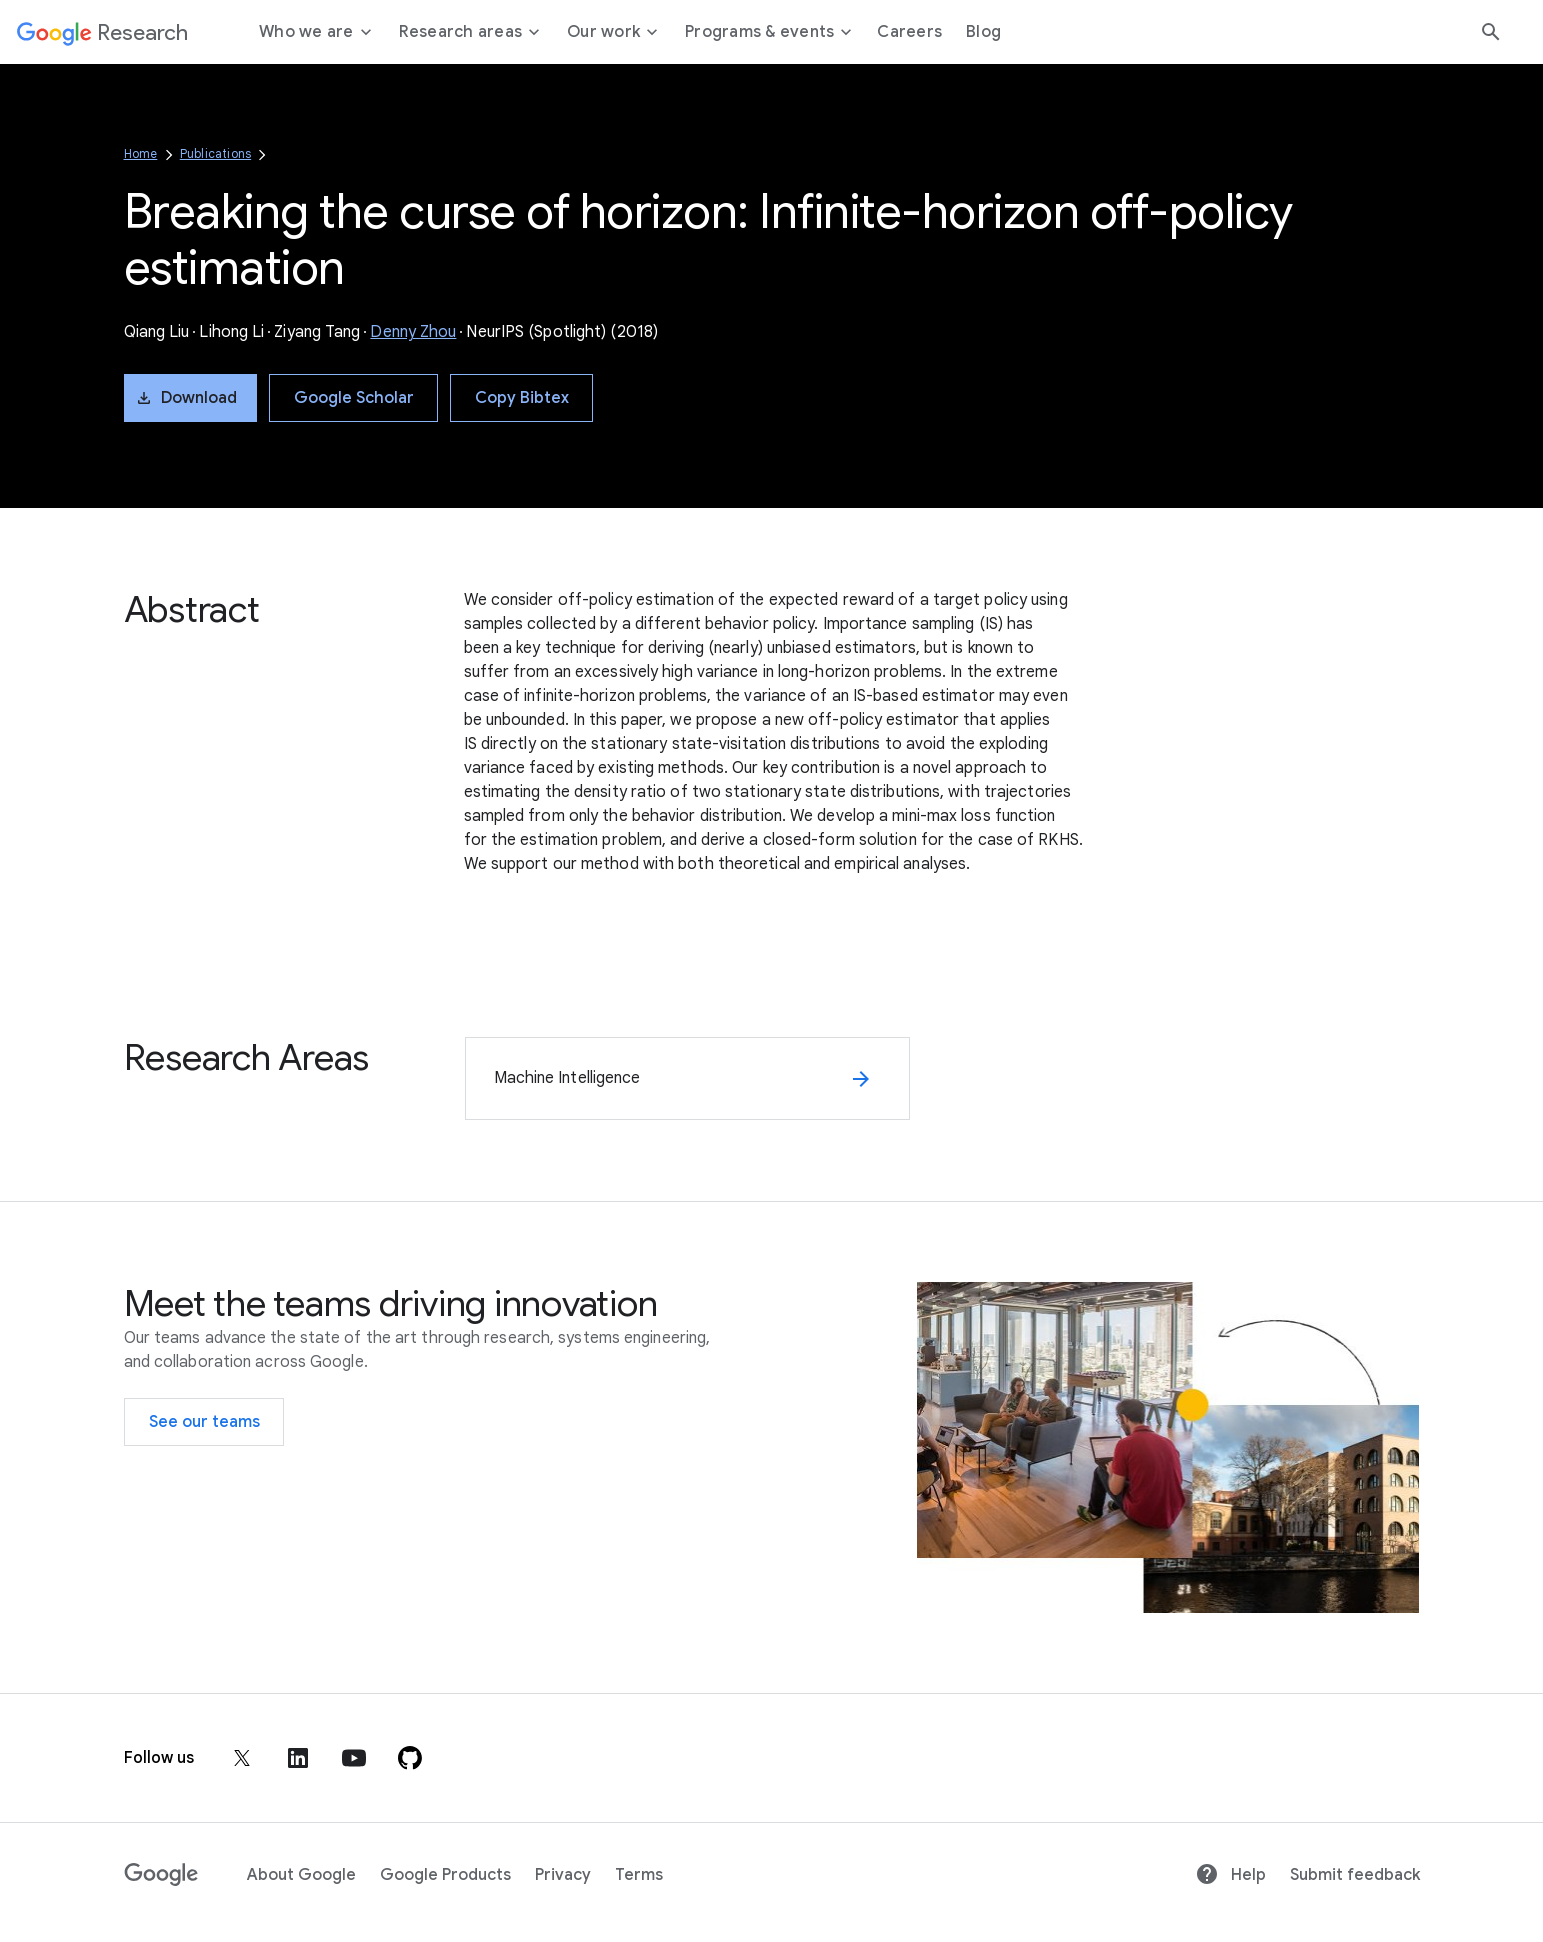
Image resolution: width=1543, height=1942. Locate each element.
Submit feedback (1355, 1875)
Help (1230, 1875)
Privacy (563, 1875)
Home (141, 153)
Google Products (445, 1875)
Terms (639, 1875)
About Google (301, 1875)
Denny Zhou (413, 332)
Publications (215, 153)
